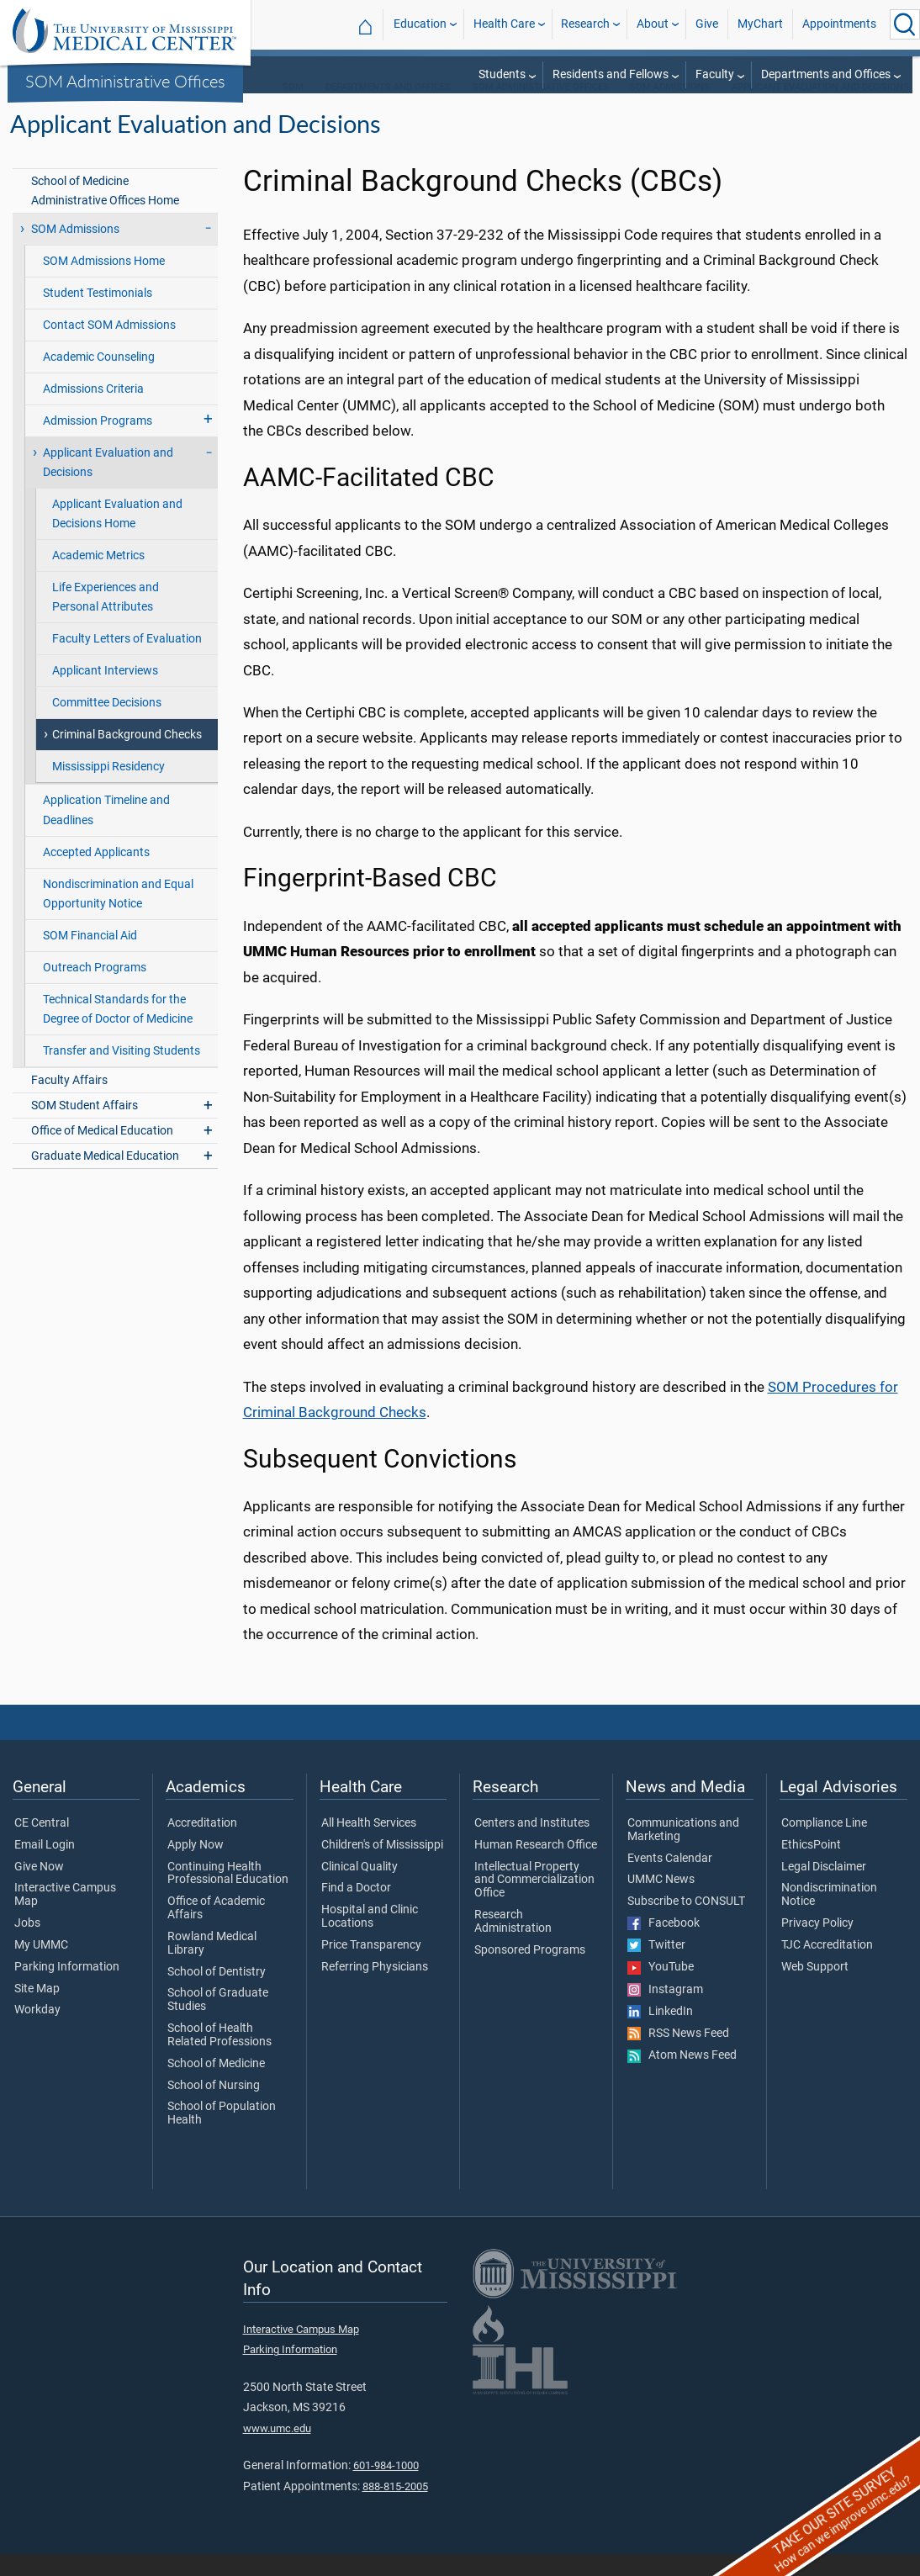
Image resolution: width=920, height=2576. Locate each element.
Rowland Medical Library (211, 1965)
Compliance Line (824, 1845)
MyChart (760, 24)
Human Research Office (535, 1867)
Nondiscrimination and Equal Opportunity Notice (118, 916)
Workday (37, 2032)
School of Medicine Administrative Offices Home (105, 213)
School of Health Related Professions (219, 2057)
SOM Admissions (670, 108)
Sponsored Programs (529, 1972)
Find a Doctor (356, 1910)
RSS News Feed (678, 2055)
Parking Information (66, 1989)
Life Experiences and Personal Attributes (105, 619)
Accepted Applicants (96, 874)
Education (420, 24)
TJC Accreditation (827, 1967)
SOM (293, 108)
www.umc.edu (277, 2450)
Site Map (37, 2011)
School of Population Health (221, 2135)
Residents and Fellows (611, 74)
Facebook (663, 1945)
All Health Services (368, 1845)
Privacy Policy (817, 1945)
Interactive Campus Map (65, 1916)
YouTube (660, 1989)
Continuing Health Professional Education (227, 1895)
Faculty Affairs (69, 1102)
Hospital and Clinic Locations (369, 1938)
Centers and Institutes (532, 1845)
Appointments (839, 24)
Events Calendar (669, 1880)
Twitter (656, 1967)
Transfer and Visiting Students (121, 1073)
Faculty (714, 74)
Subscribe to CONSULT (686, 1923)
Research (585, 24)
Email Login (44, 1867)
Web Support (815, 1989)
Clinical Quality (359, 1889)
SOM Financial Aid (90, 957)
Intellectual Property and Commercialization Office (534, 1902)
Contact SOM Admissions (109, 347)
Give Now (39, 1889)
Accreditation (202, 1845)
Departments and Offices (826, 74)
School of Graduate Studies (217, 2021)
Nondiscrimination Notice (829, 1916)
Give (706, 24)
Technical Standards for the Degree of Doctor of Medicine (118, 1031)
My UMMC (41, 1967)
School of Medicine (216, 2085)
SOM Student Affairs (84, 1127)
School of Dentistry (216, 1994)
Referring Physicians (374, 1989)
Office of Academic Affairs (216, 1930)
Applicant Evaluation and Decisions (820, 108)
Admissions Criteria (93, 411)
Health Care (504, 24)
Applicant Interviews (105, 692)
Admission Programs (97, 443)
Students (502, 74)
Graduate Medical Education (105, 1178)
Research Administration (513, 1943)
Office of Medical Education (102, 1152)
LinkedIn (660, 2033)
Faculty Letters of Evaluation (127, 660)
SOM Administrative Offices (125, 81)
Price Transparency (371, 1967)
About (653, 24)
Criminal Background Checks (127, 756)
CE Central (41, 1845)
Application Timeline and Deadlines (106, 832)
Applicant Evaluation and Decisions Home (117, 536)
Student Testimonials (97, 315)
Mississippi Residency (108, 788)
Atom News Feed (682, 2077)
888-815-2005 (395, 2508)
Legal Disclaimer (823, 1889)
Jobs (27, 1945)
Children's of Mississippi (382, 1867)
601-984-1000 (386, 2487)
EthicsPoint (811, 1867)
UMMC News (661, 1901)
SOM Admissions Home (104, 283)
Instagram (665, 2011)
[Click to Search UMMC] (905, 24)
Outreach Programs (94, 989)
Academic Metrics (98, 577)
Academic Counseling (99, 379)
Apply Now (195, 1867)
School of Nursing (213, 2107)
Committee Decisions (106, 724)
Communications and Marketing (683, 1851)
